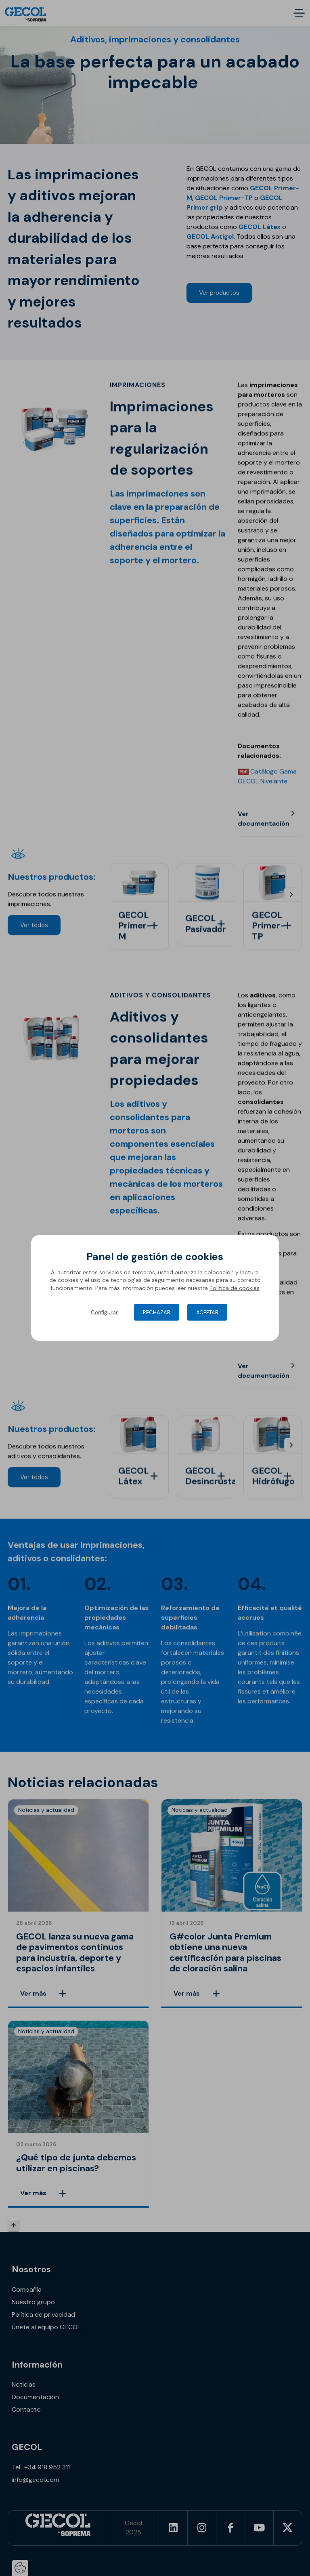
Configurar (104, 1312)
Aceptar (207, 1312)
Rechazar (156, 1312)
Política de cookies (234, 1288)
